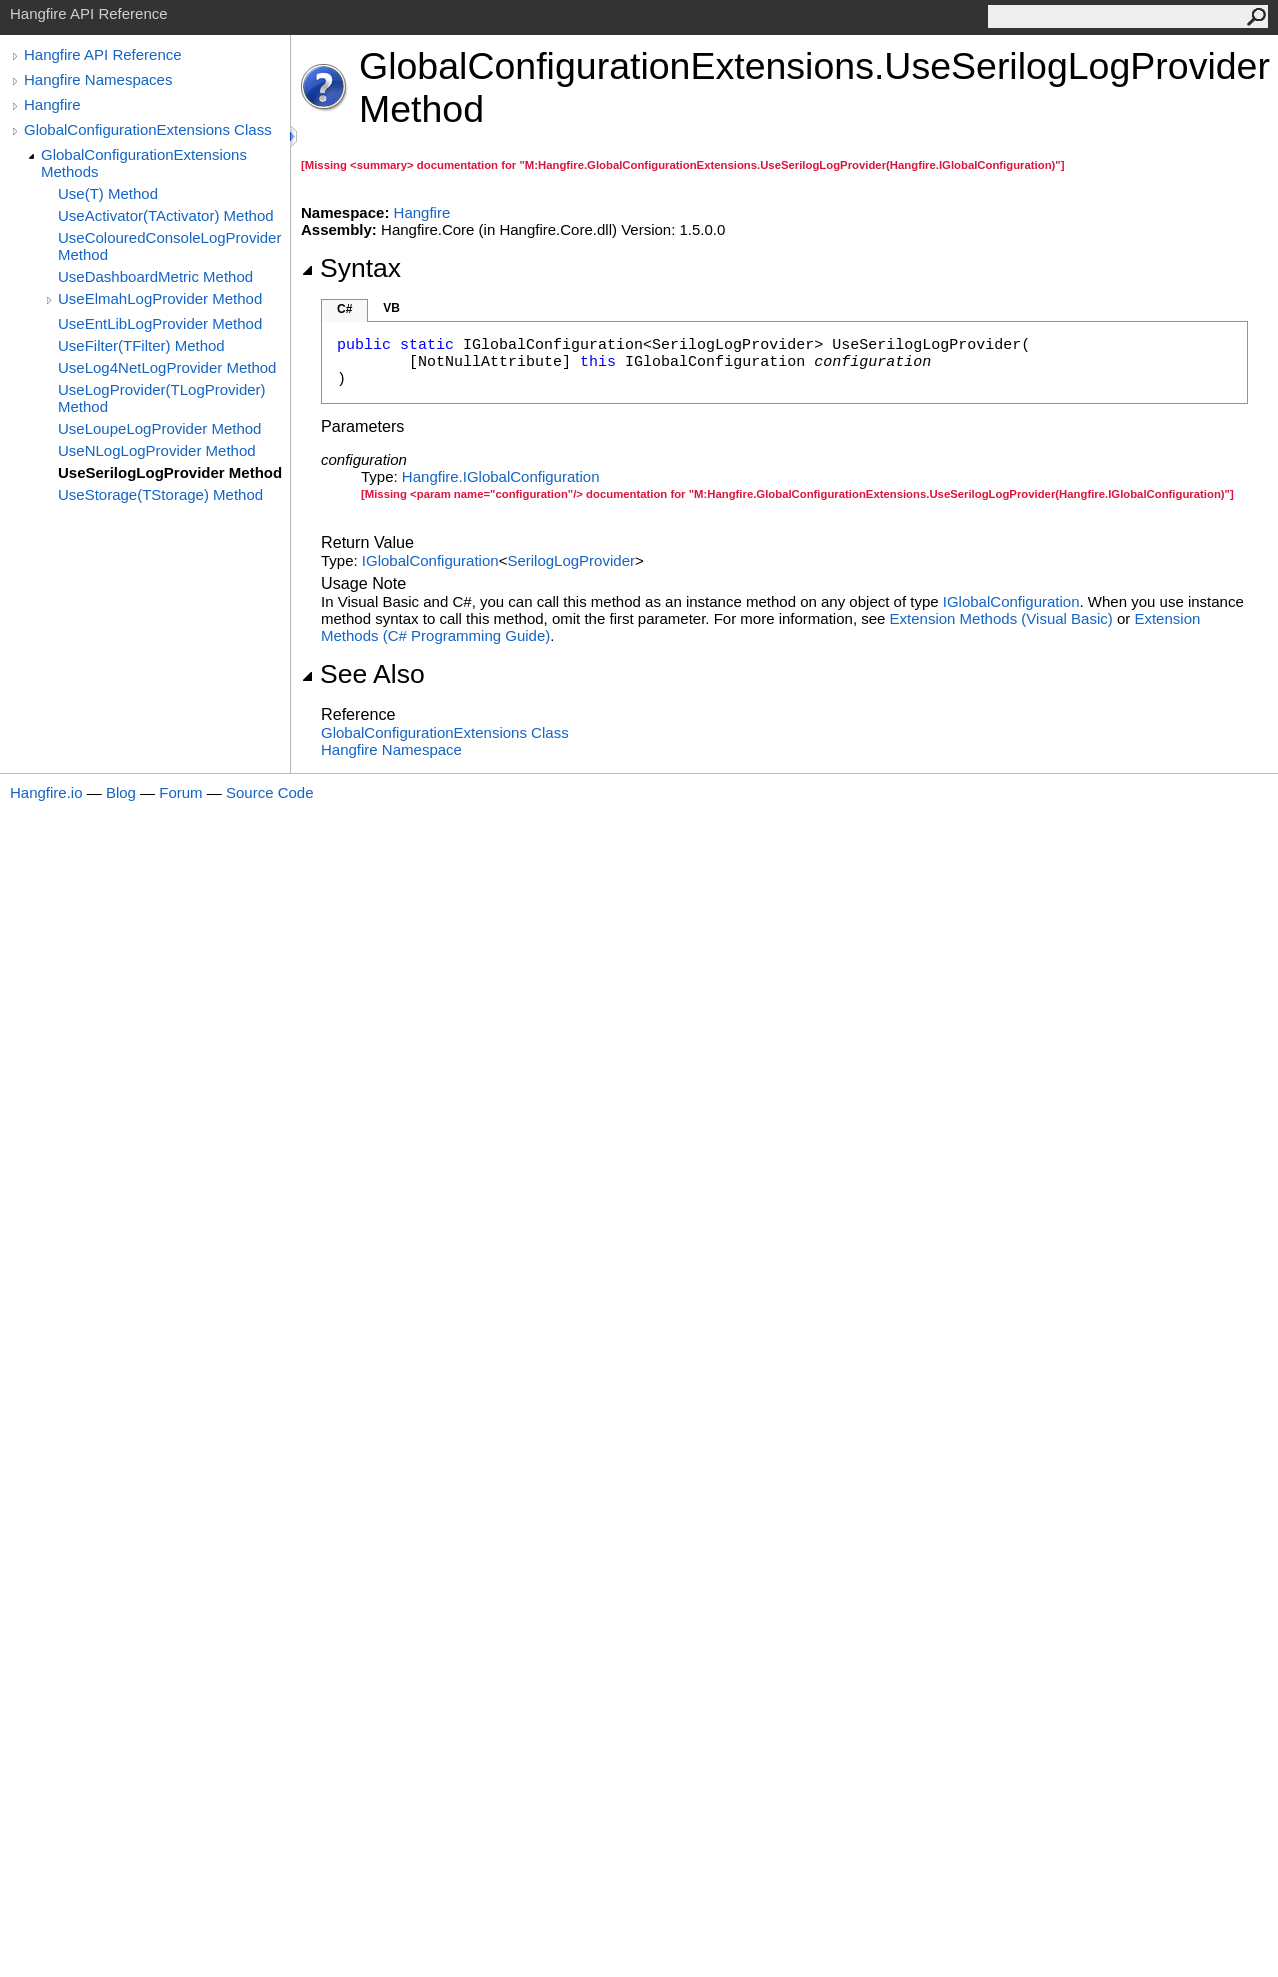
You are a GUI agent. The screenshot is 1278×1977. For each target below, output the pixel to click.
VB (391, 308)
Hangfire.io (46, 792)
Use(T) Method (108, 193)
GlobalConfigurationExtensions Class (148, 129)
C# (344, 309)
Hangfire (52, 104)
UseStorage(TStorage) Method (160, 494)
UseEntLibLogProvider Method (160, 323)
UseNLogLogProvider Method (157, 450)
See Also (363, 674)
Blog (121, 792)
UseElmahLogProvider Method (160, 298)
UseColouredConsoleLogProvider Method (169, 246)
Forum (180, 792)
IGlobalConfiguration (430, 560)
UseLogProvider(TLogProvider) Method (162, 398)
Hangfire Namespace (391, 749)
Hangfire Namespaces (98, 79)
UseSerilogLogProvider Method (170, 472)
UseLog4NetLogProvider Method (167, 367)
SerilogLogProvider (571, 560)
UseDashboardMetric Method (155, 276)
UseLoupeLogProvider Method (159, 428)
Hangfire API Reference (103, 54)
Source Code (270, 792)
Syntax (351, 268)
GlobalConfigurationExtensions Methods (144, 163)
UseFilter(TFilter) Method (141, 345)
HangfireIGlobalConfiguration (501, 476)
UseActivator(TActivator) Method (166, 215)
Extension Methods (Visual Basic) (1001, 618)
